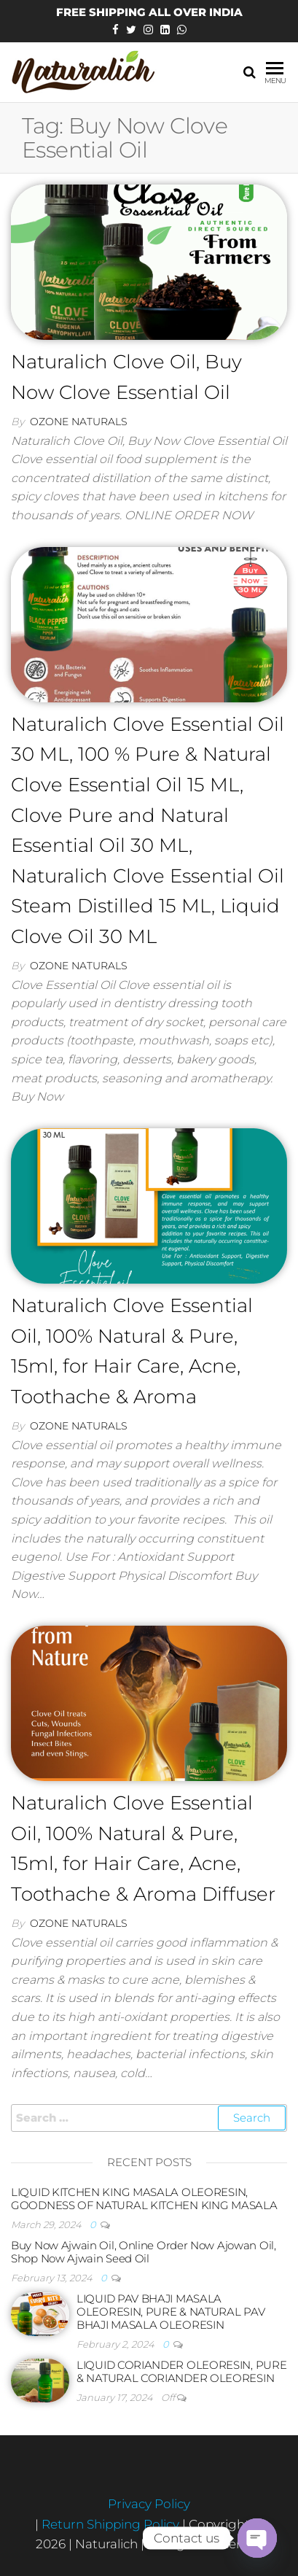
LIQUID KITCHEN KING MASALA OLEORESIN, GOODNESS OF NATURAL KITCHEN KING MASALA (144, 2198)
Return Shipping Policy (112, 2524)
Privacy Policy (149, 2504)
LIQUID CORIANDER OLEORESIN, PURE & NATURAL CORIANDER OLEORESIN (181, 2371)
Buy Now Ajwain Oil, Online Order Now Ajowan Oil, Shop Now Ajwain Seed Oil (143, 2251)
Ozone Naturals (79, 421)
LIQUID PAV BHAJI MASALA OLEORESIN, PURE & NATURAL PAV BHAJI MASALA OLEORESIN (170, 2312)
